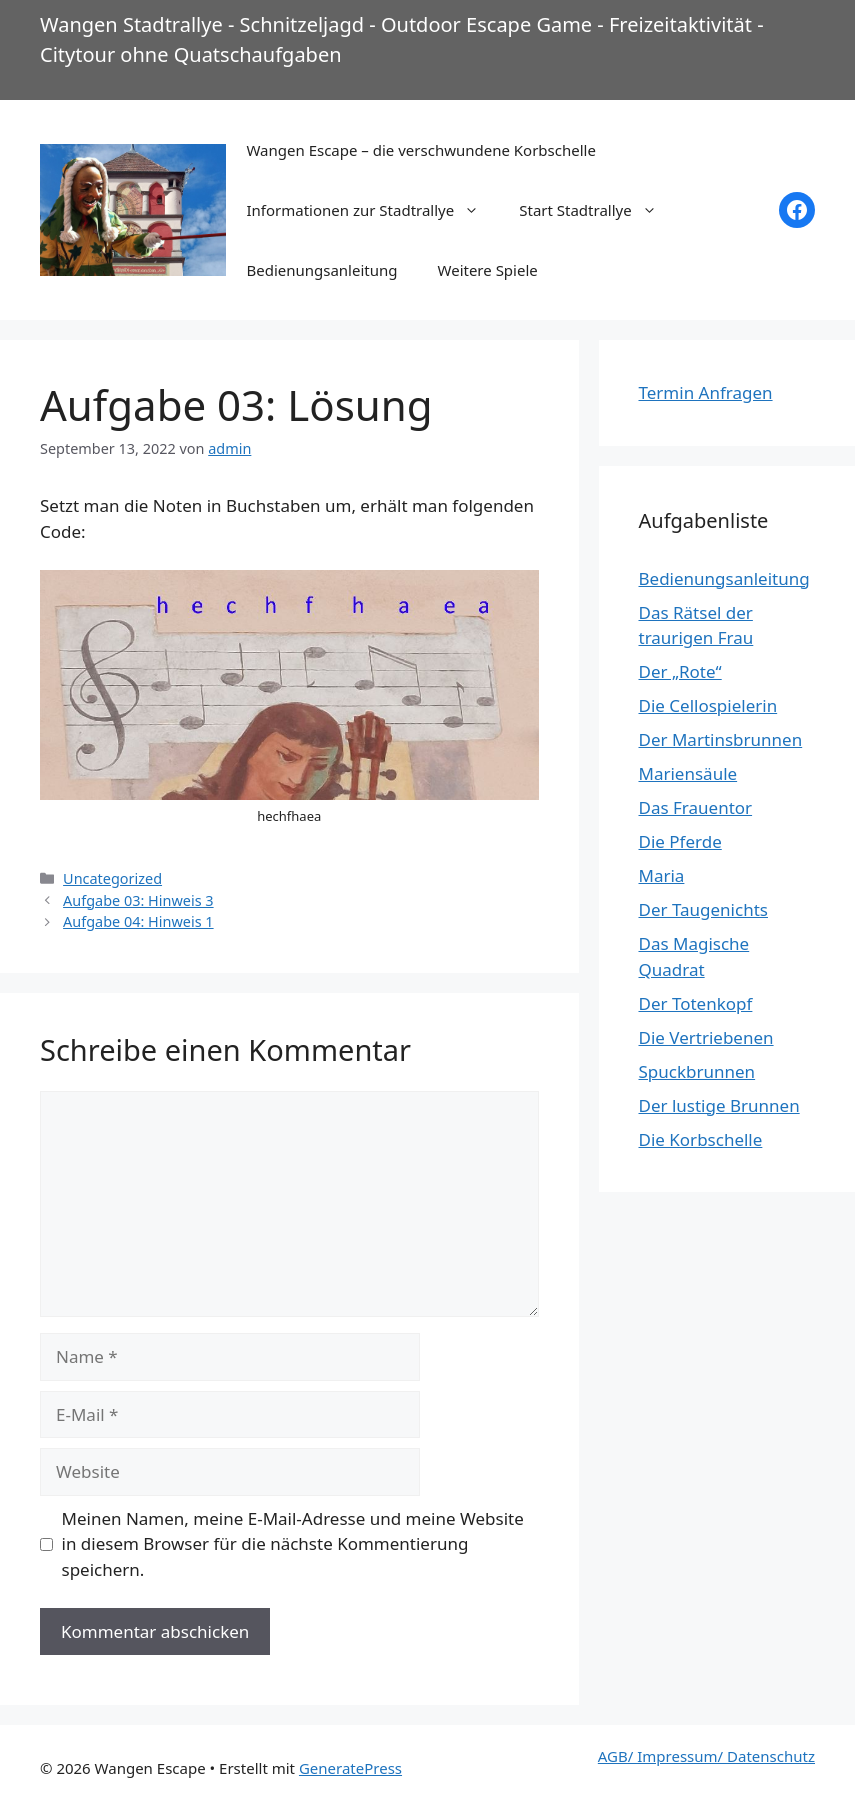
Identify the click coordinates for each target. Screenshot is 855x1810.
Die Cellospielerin (708, 705)
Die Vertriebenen (706, 1037)
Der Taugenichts (703, 909)
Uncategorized (112, 878)
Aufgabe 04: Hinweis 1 (138, 921)
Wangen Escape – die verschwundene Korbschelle (420, 150)
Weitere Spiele (488, 270)
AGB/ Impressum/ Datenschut (703, 1756)
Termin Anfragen (706, 392)
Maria (662, 875)
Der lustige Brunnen (719, 1105)
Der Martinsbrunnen (721, 739)
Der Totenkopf (696, 1003)
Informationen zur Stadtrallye (372, 210)
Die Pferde (680, 841)
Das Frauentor (696, 807)
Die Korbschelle (701, 1139)
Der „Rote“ (680, 671)
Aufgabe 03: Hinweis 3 (138, 900)
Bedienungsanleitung (321, 270)
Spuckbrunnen (697, 1071)
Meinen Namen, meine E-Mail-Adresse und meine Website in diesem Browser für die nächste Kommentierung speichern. (293, 1544)
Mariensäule (688, 773)
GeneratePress (350, 1768)
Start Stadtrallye (597, 210)
